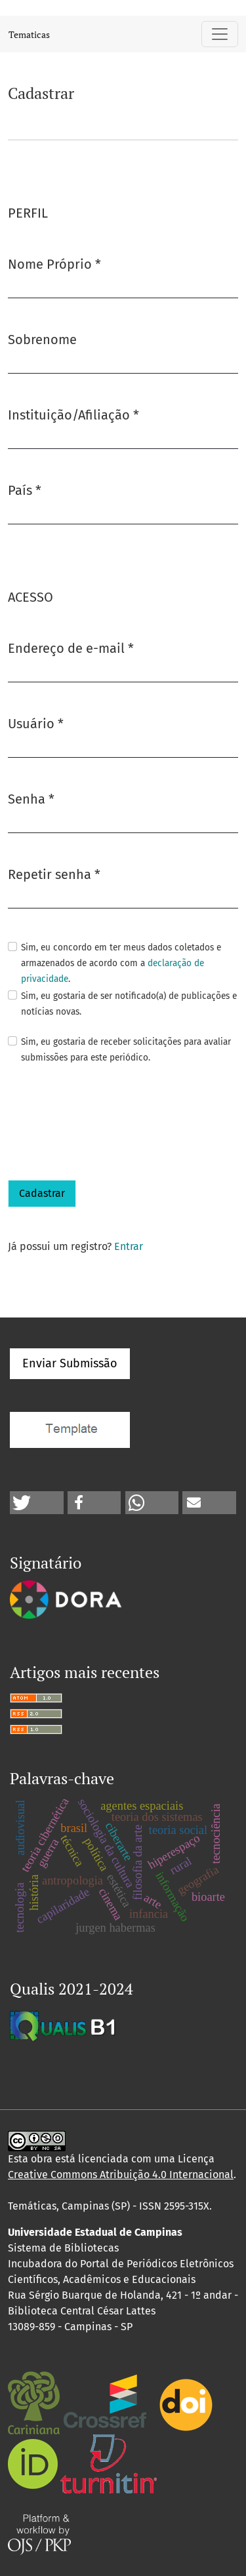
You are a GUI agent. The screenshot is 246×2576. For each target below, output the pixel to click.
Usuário (36, 723)
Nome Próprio (54, 263)
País (24, 489)
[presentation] (107, 1122)
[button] (37, 1502)
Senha (31, 798)
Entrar (128, 1246)
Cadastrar (42, 1193)
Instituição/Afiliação (73, 414)
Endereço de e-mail (71, 647)
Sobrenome (42, 339)
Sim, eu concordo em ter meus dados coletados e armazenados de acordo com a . (121, 963)
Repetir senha (54, 873)
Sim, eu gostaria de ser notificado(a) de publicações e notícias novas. (129, 1003)
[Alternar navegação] (219, 34)
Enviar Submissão (69, 1363)
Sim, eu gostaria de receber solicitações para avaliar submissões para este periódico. (126, 1049)
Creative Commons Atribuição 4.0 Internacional (121, 2174)
